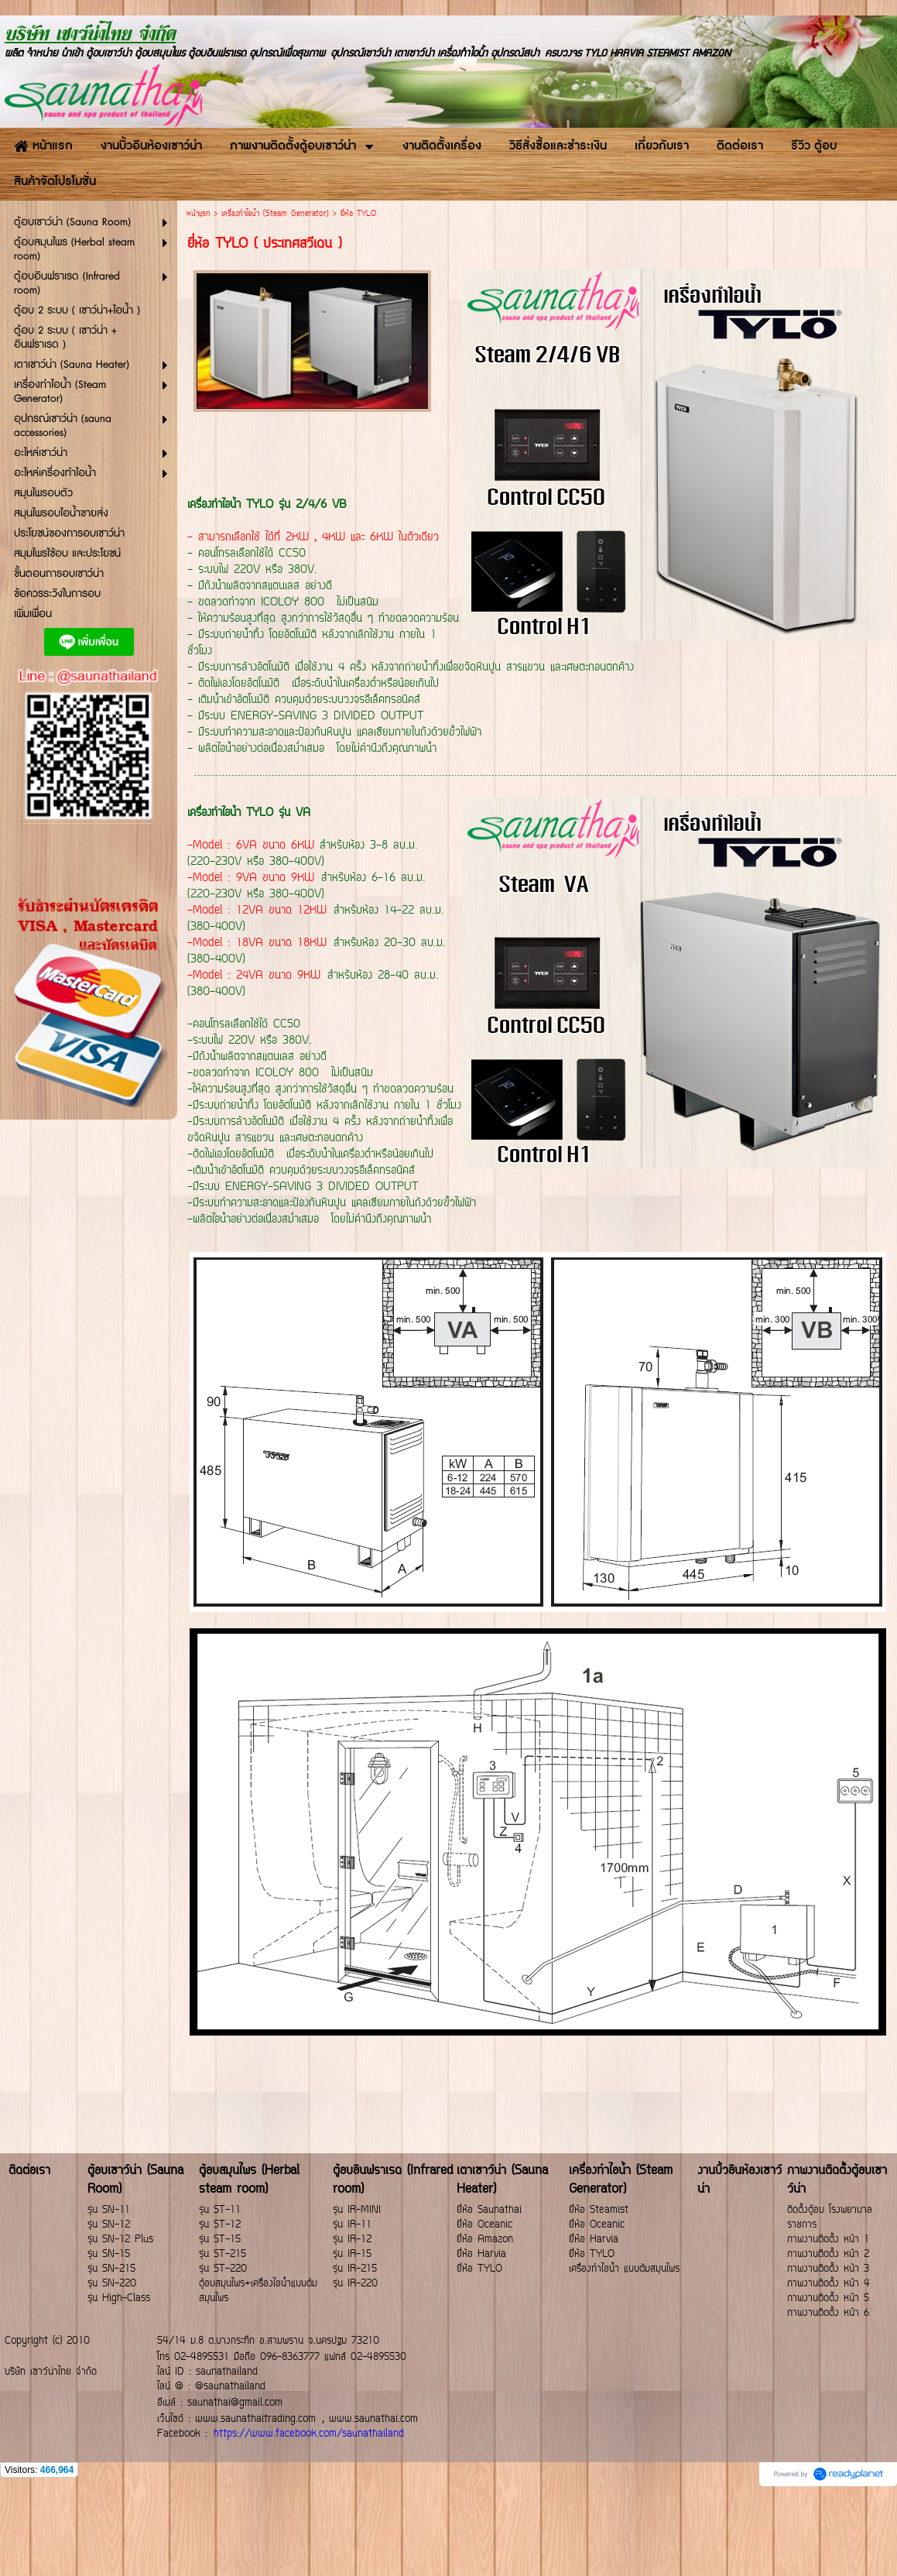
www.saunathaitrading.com (255, 2419)
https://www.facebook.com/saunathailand (309, 2434)
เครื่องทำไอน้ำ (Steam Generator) (275, 214)
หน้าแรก (198, 214)
